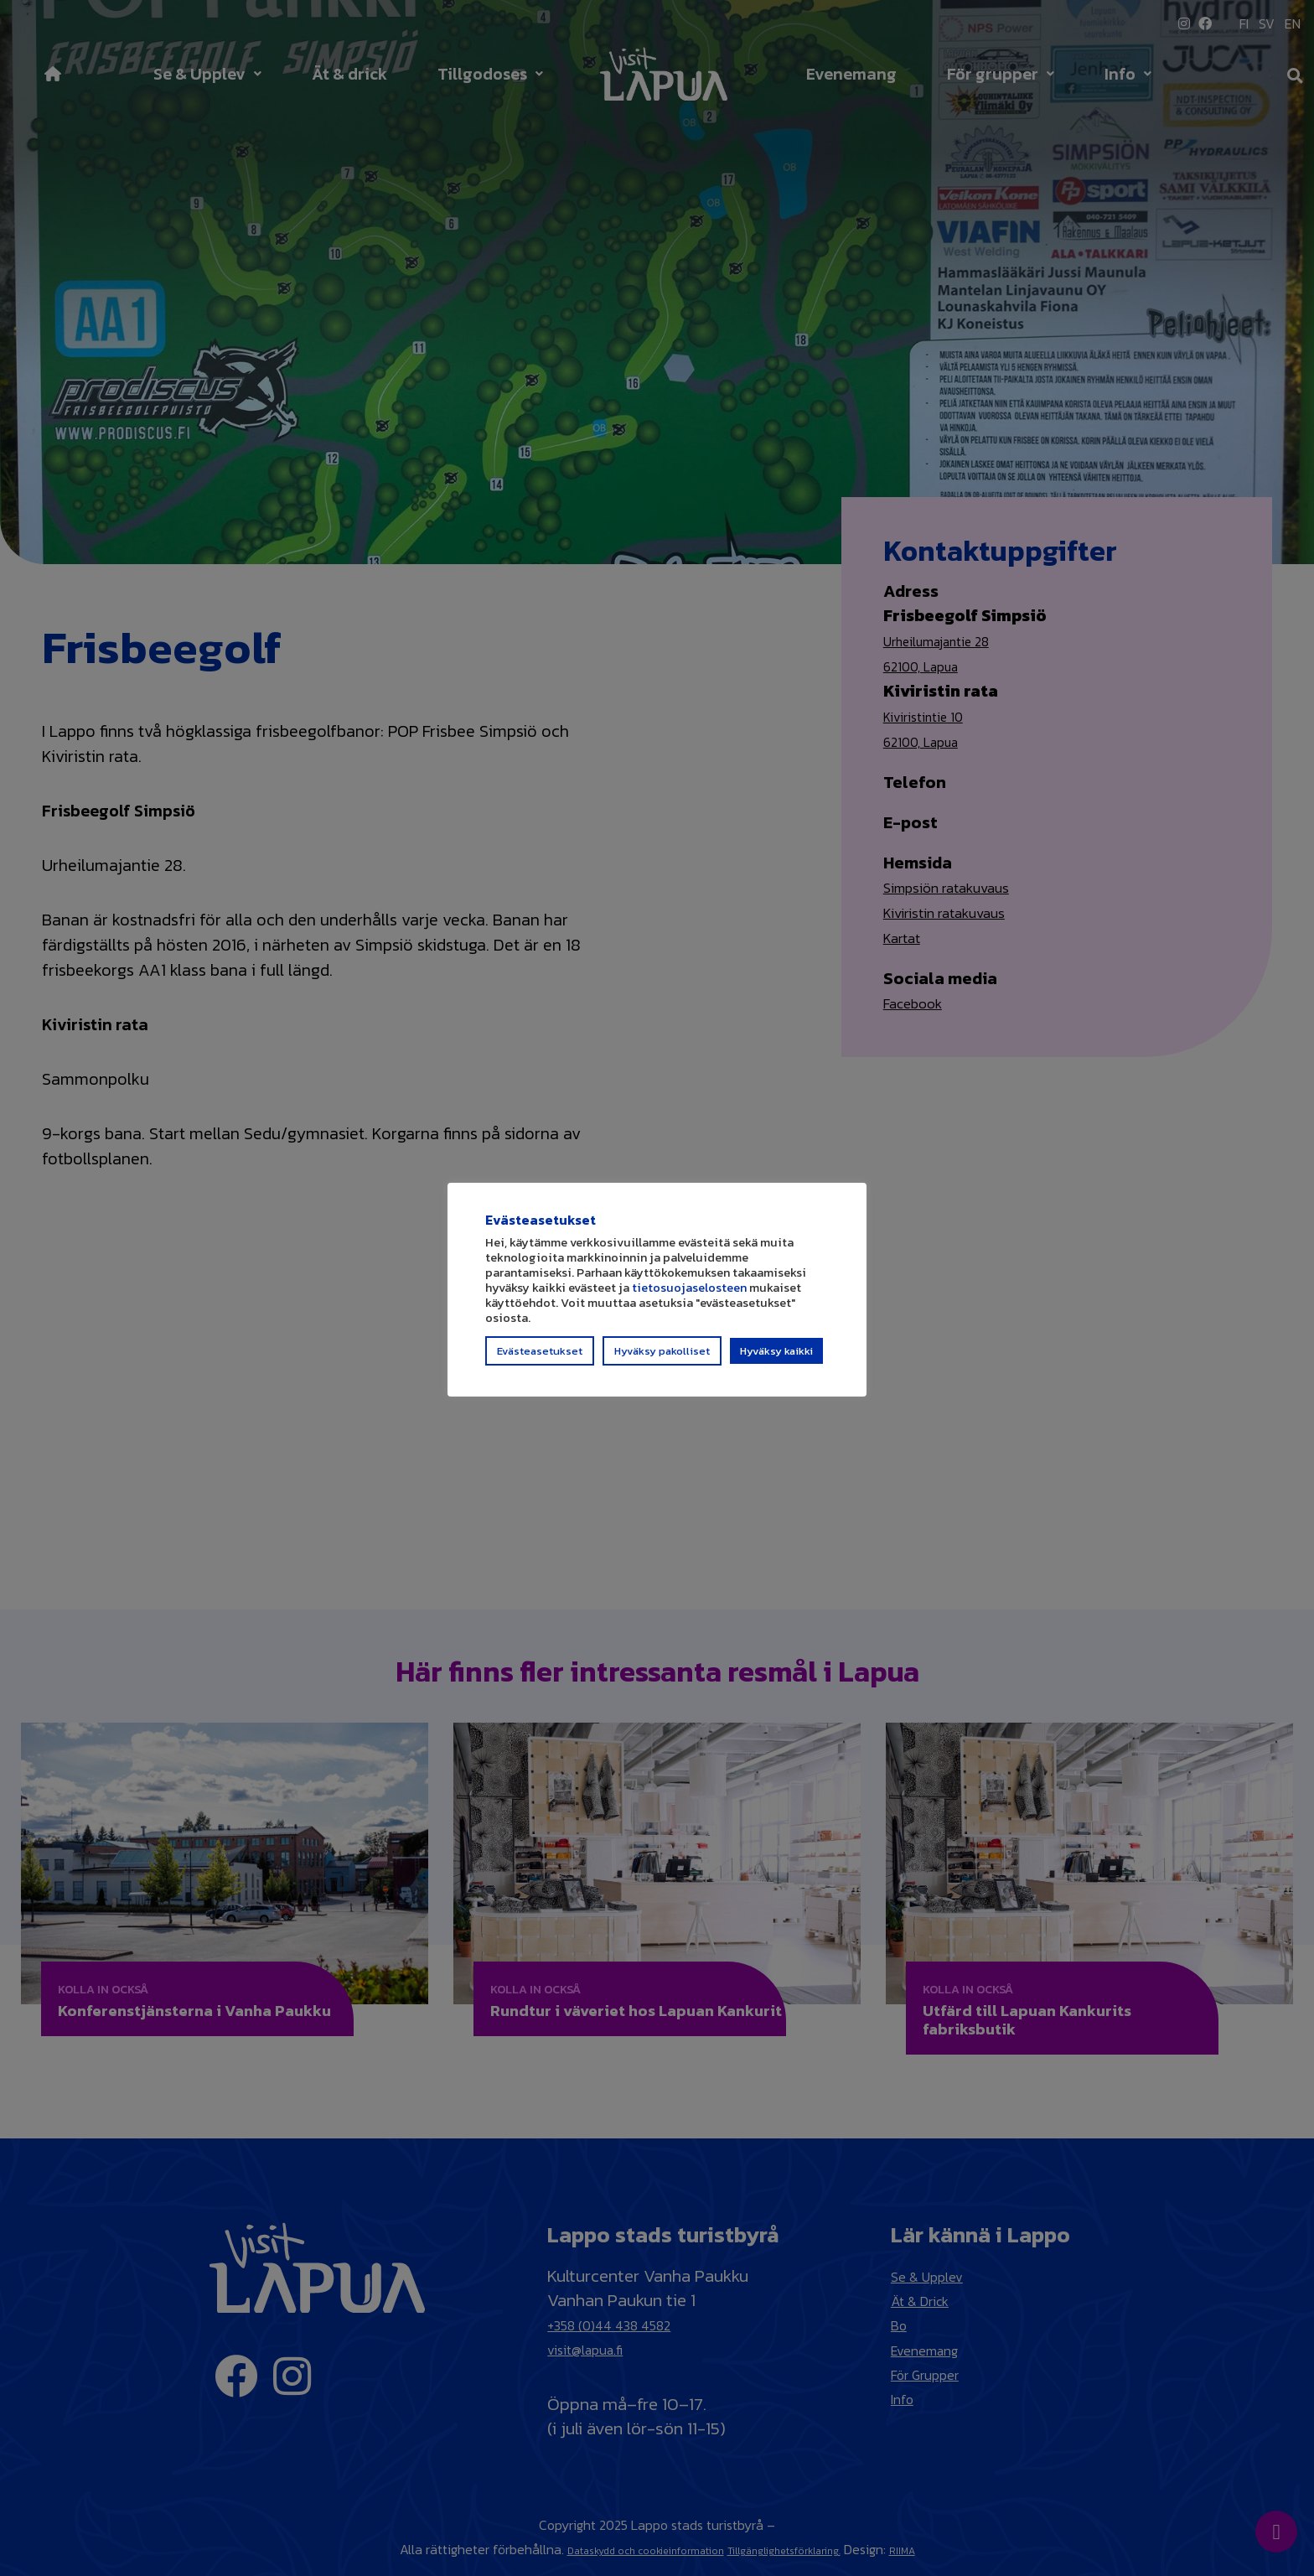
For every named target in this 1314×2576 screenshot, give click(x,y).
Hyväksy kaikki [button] (776, 1358)
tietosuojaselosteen (689, 1295)
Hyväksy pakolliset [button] (662, 1358)
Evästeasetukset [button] (539, 1358)
